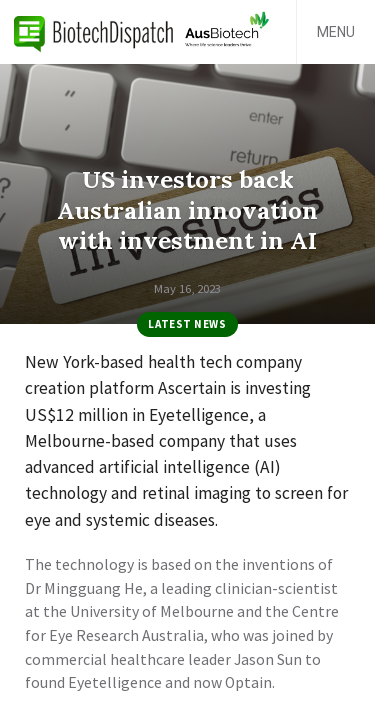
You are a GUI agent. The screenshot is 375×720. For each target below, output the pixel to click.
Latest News (187, 324)
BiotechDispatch (94, 32)
